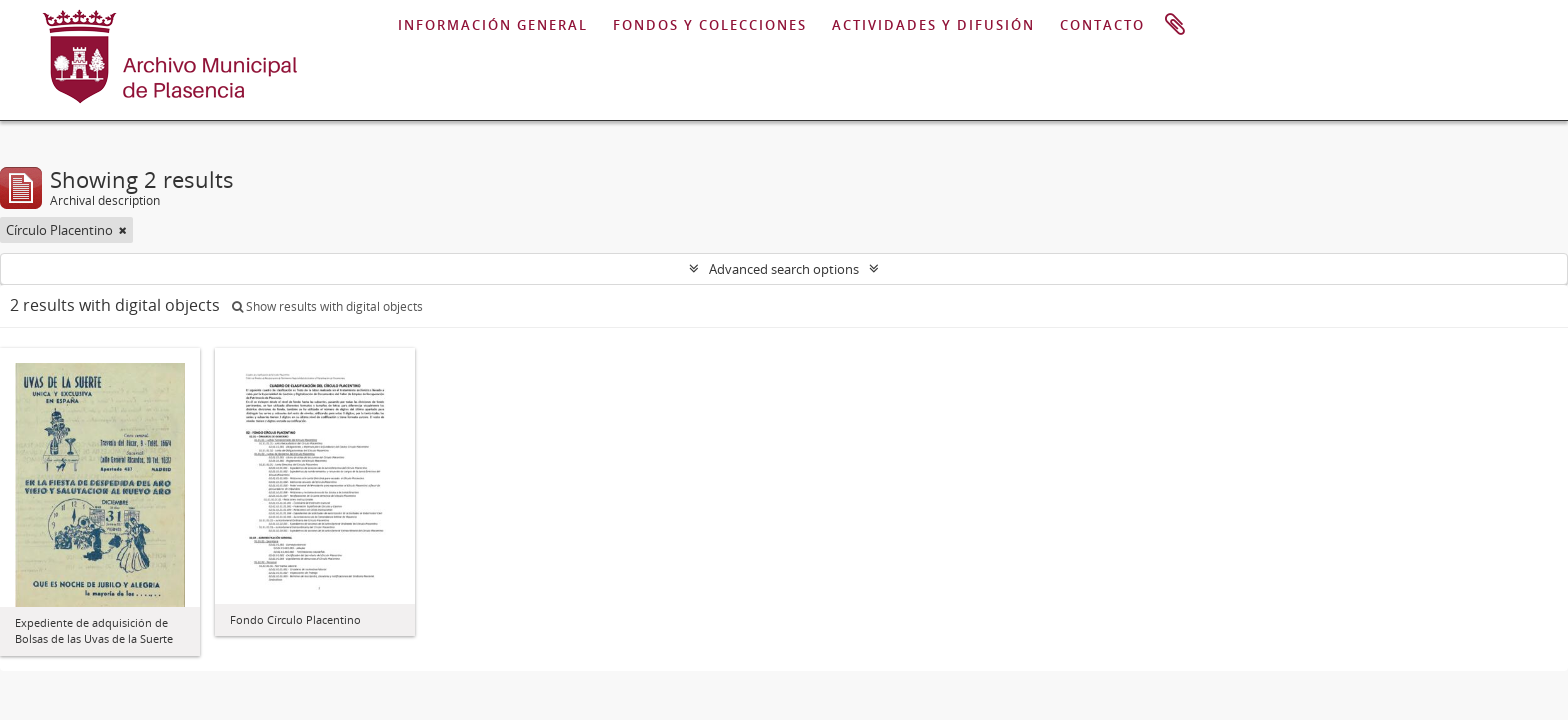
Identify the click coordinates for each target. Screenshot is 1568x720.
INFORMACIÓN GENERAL (493, 25)
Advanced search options (784, 269)
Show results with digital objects (327, 306)
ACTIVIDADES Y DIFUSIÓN (933, 25)
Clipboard (1175, 25)
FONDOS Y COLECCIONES (710, 25)
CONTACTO (1102, 25)
